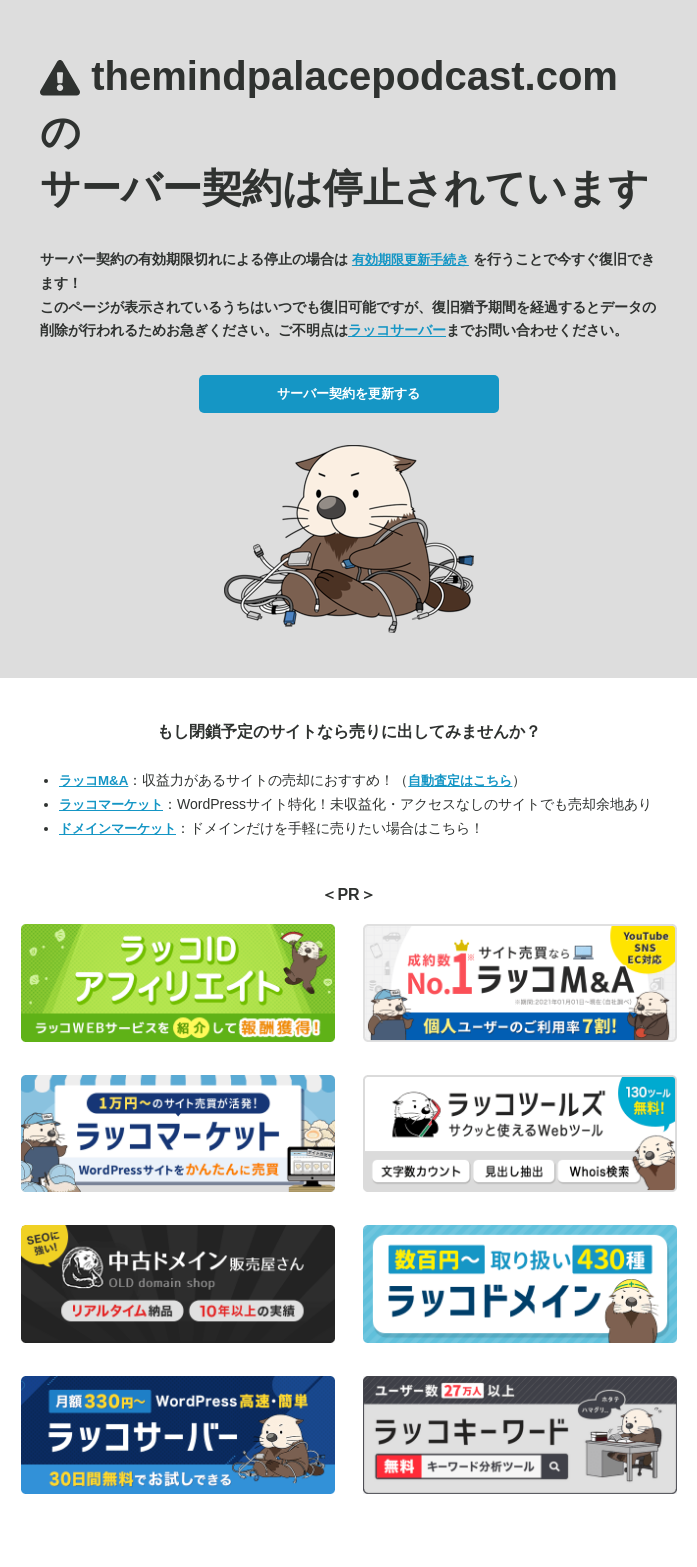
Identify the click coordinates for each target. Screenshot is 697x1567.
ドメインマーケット (117, 828)
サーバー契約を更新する (348, 393)
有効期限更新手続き (410, 259)
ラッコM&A (93, 780)
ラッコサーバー (397, 330)
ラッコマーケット (111, 804)
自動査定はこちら (460, 780)
